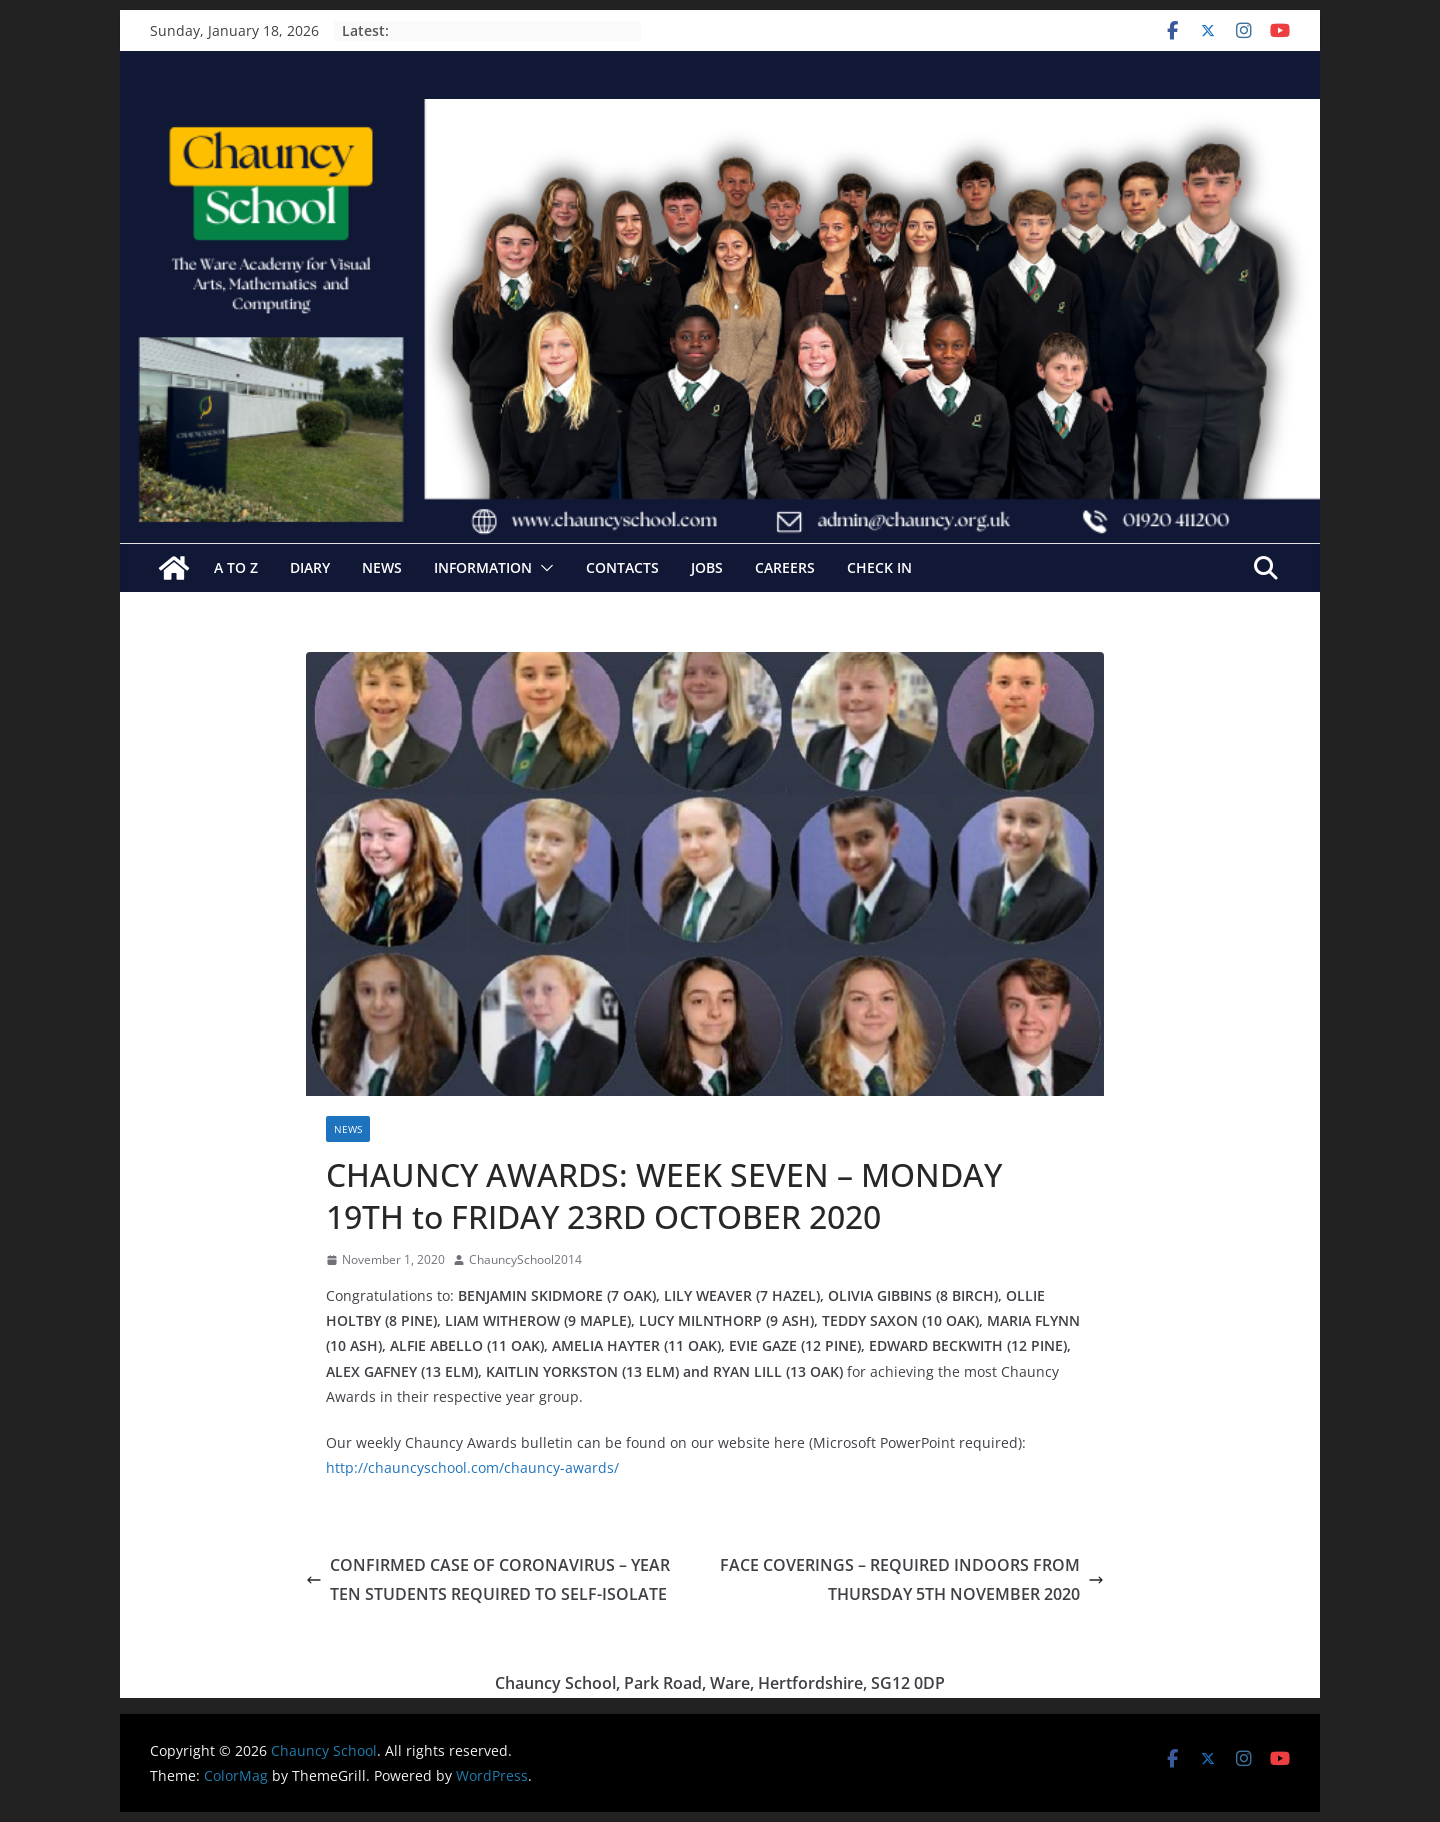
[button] (543, 568)
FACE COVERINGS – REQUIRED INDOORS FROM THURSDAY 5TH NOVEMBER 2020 (912, 1579)
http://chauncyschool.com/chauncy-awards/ (472, 1467)
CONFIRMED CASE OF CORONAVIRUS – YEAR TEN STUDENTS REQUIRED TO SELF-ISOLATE (488, 1579)
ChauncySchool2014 (525, 1259)
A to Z (236, 567)
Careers (785, 567)
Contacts (622, 567)
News (382, 567)
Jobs (707, 567)
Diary (310, 567)
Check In (879, 567)
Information (483, 567)
